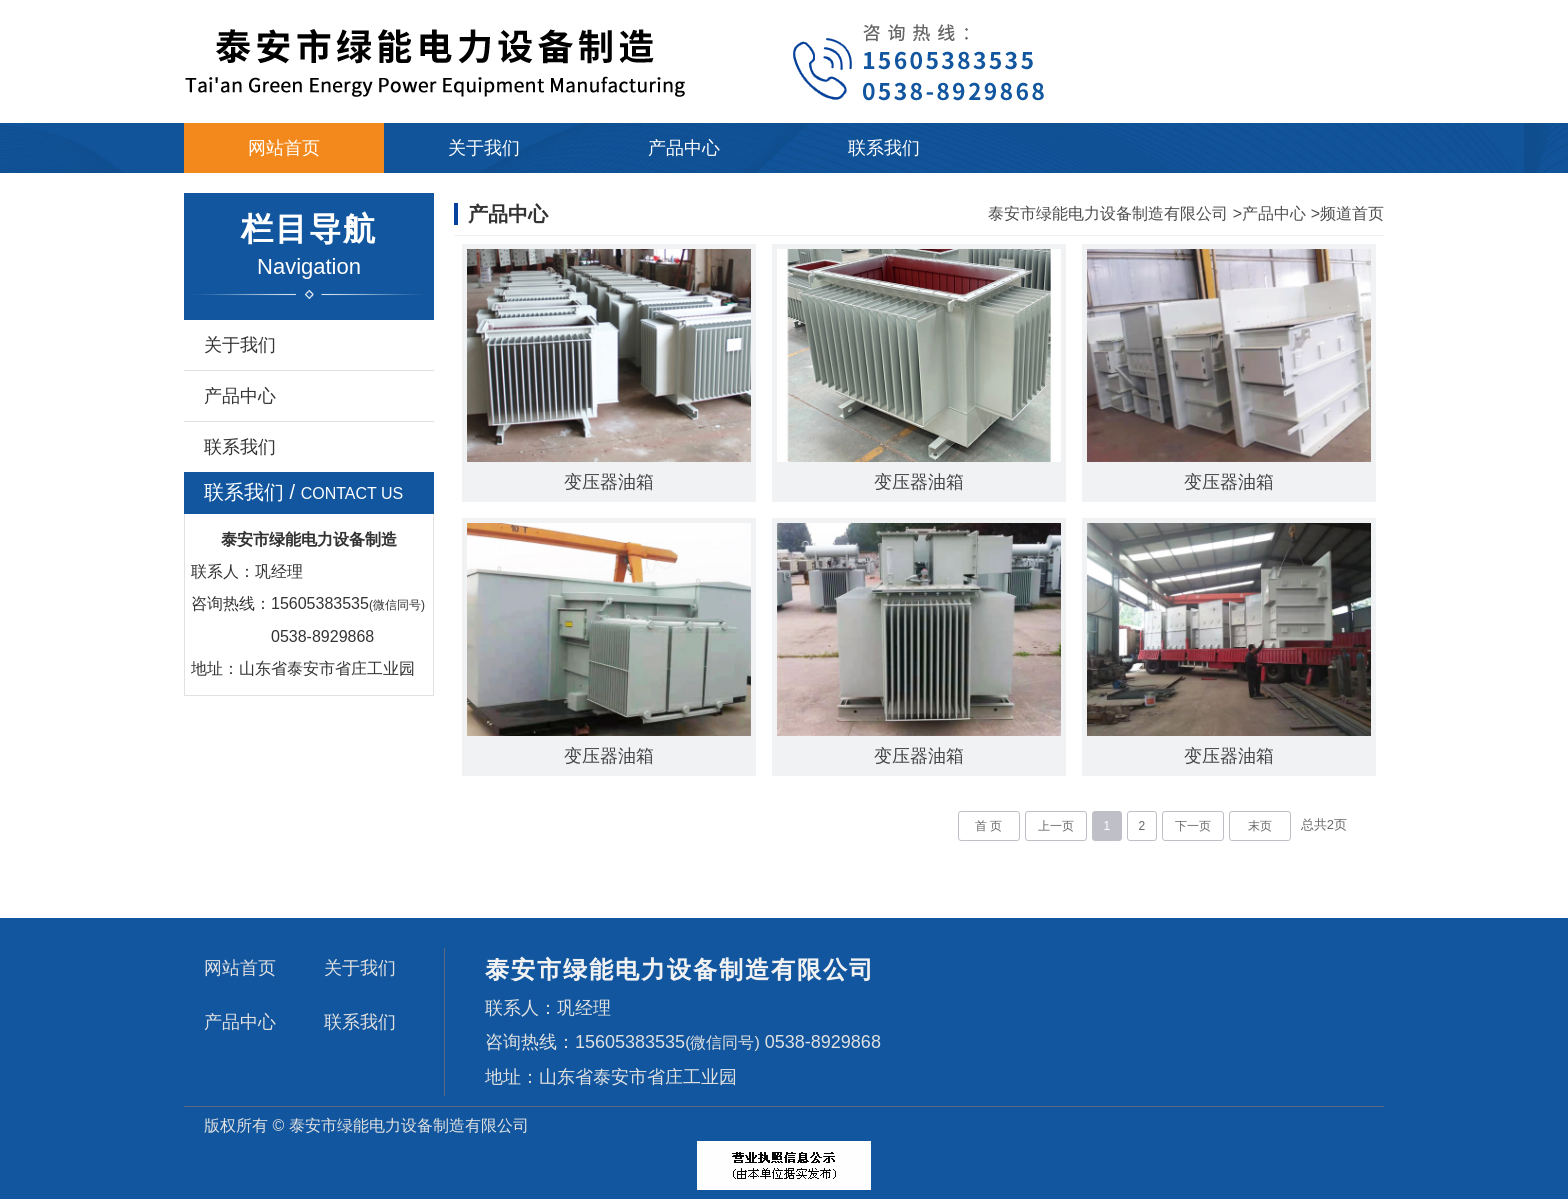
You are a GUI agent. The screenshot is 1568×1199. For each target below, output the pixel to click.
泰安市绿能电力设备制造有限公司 (1108, 213)
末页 (1260, 826)
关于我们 (484, 148)
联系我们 (884, 148)
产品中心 (684, 148)
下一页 (1193, 826)
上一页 (1056, 826)
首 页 (988, 826)
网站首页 (284, 148)
